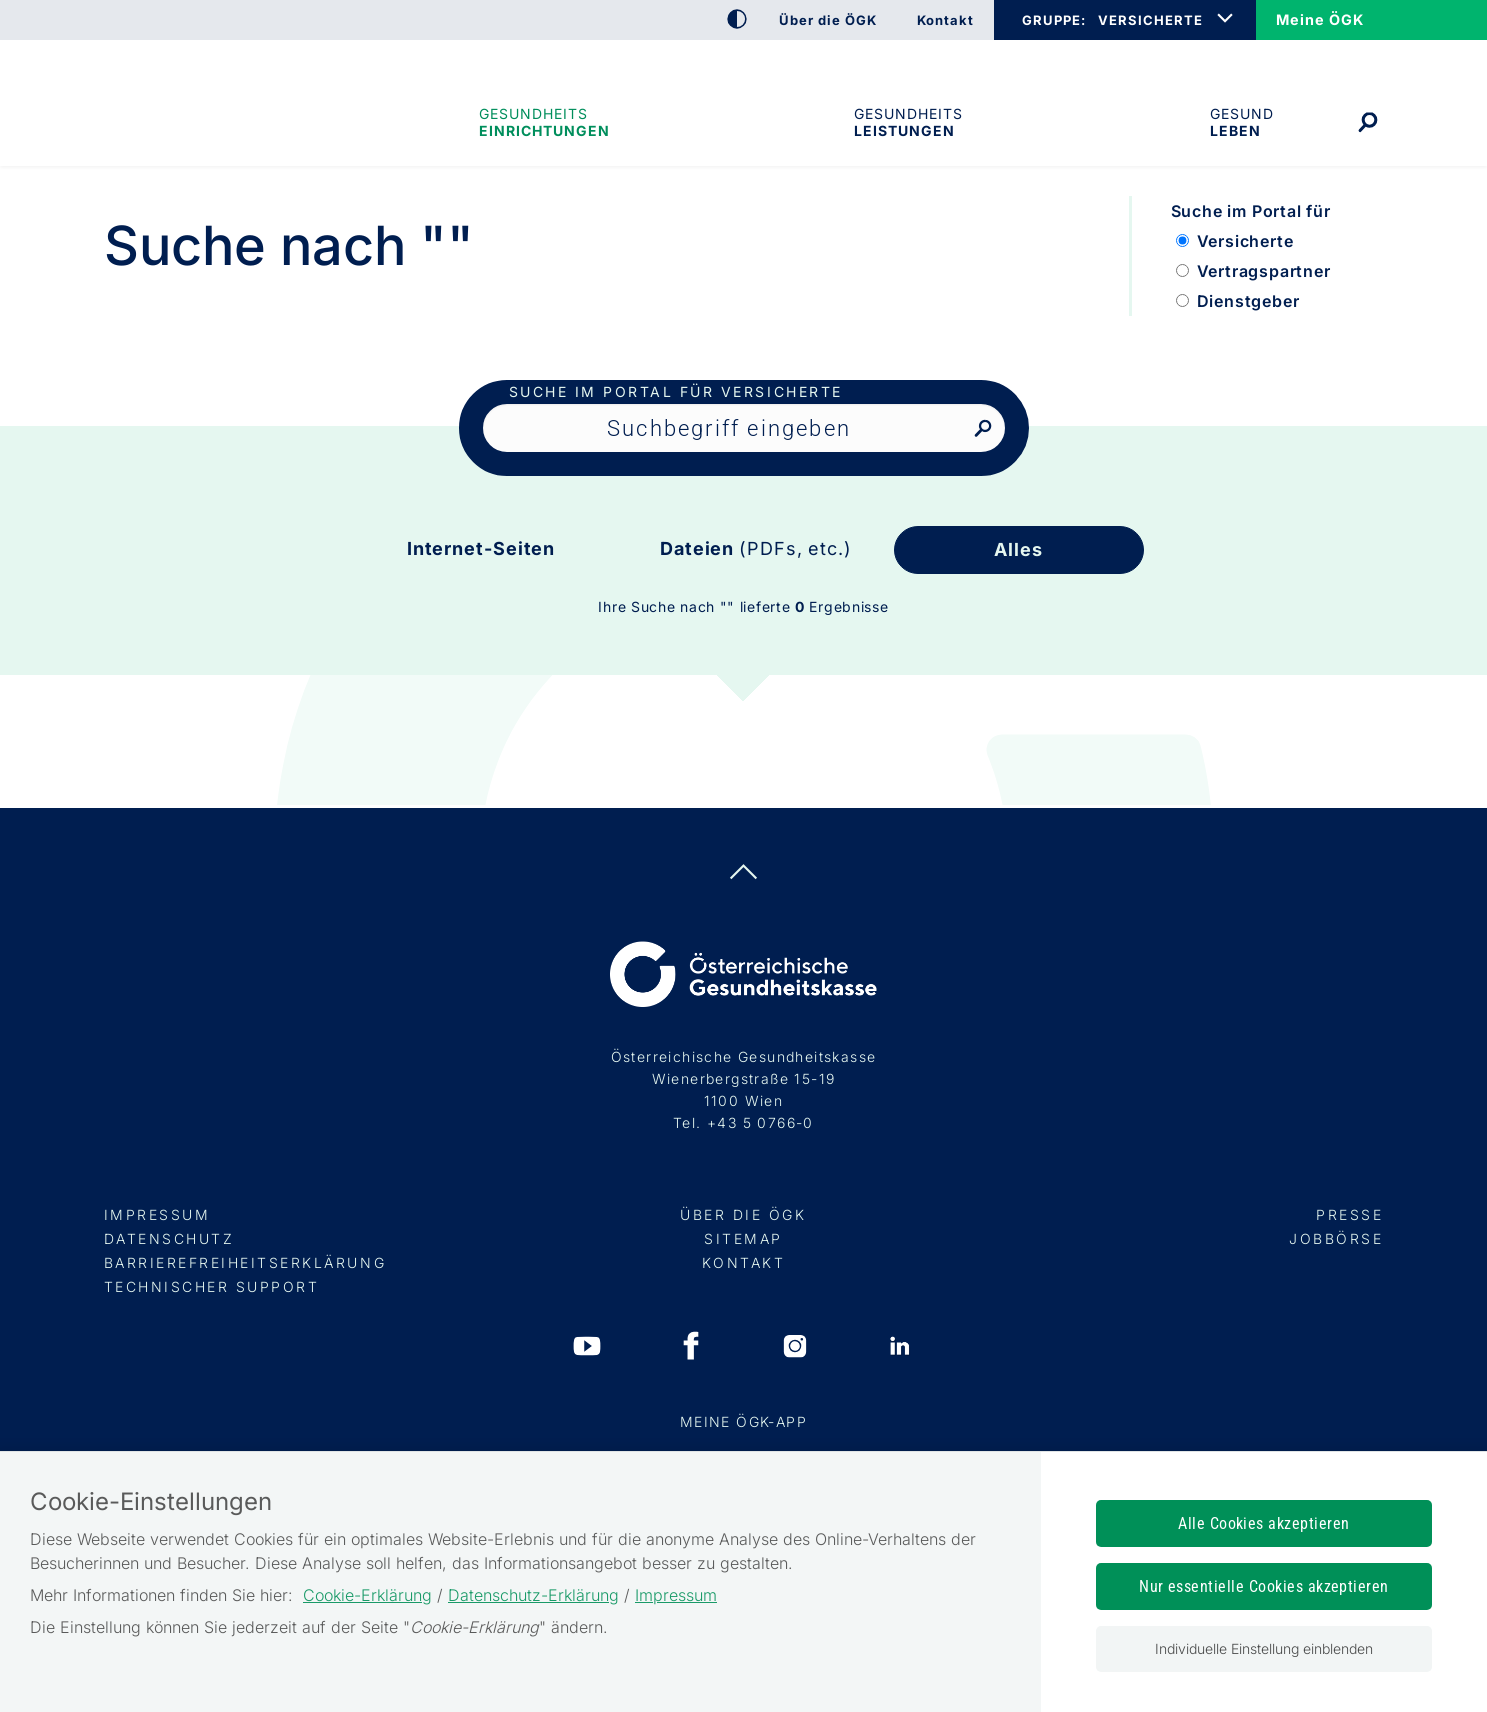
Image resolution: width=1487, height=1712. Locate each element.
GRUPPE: (1053, 20)
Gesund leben (1242, 122)
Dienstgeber (1248, 301)
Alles (1018, 549)
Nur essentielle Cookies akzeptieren (1264, 1586)
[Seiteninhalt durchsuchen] (744, 428)
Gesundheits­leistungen (908, 122)
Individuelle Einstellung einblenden (1264, 1648)
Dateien (756, 548)
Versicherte (1245, 241)
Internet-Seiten (481, 548)
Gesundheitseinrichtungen (543, 122)
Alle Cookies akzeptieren (1264, 1523)
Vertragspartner (1264, 271)
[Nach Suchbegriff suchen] (982, 429)
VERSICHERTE (1150, 20)
